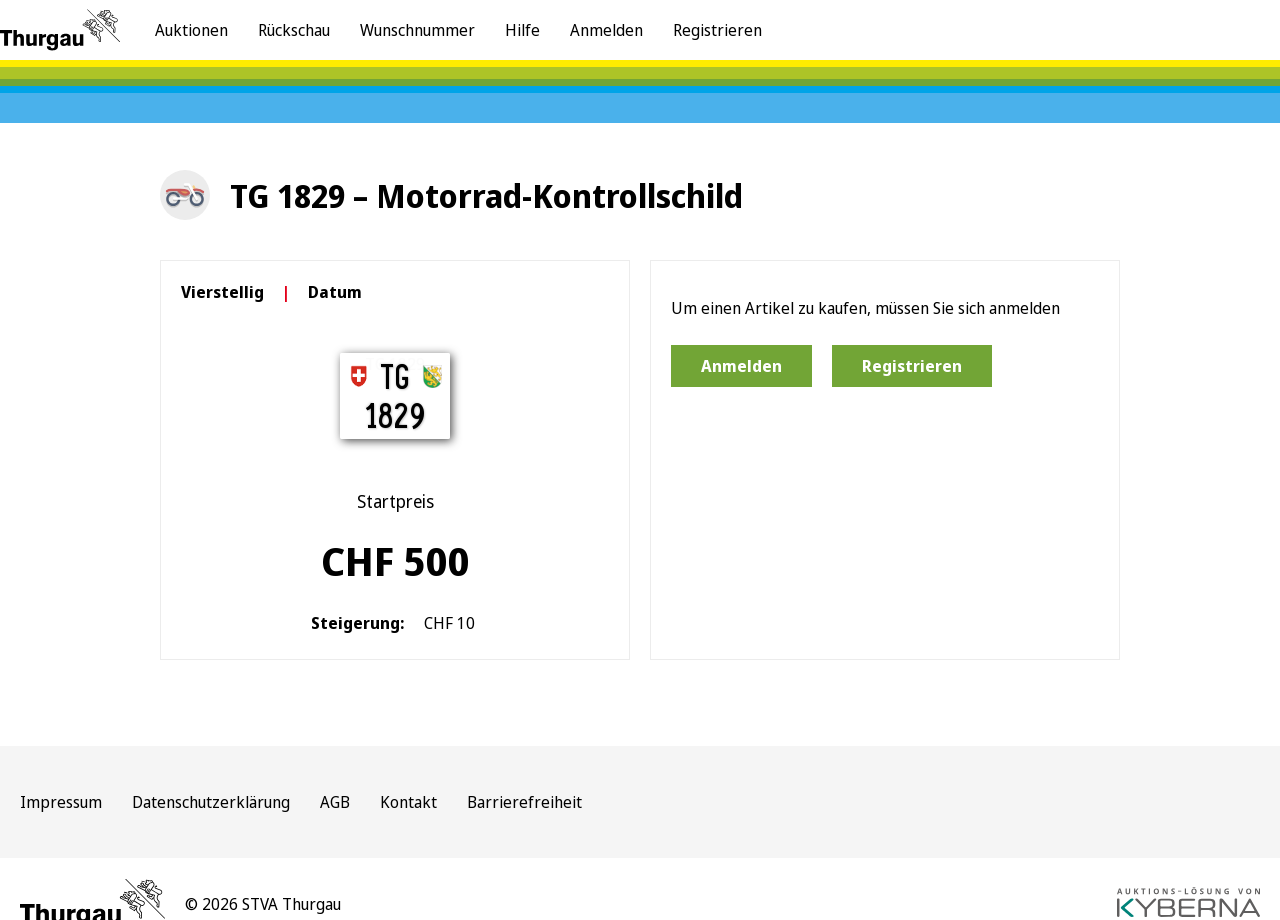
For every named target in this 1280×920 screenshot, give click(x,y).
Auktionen (191, 30)
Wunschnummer (417, 30)
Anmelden (606, 30)
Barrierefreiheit (524, 802)
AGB (335, 802)
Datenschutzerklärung (211, 802)
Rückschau (294, 30)
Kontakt (408, 802)
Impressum (61, 802)
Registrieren (717, 30)
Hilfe (522, 30)
